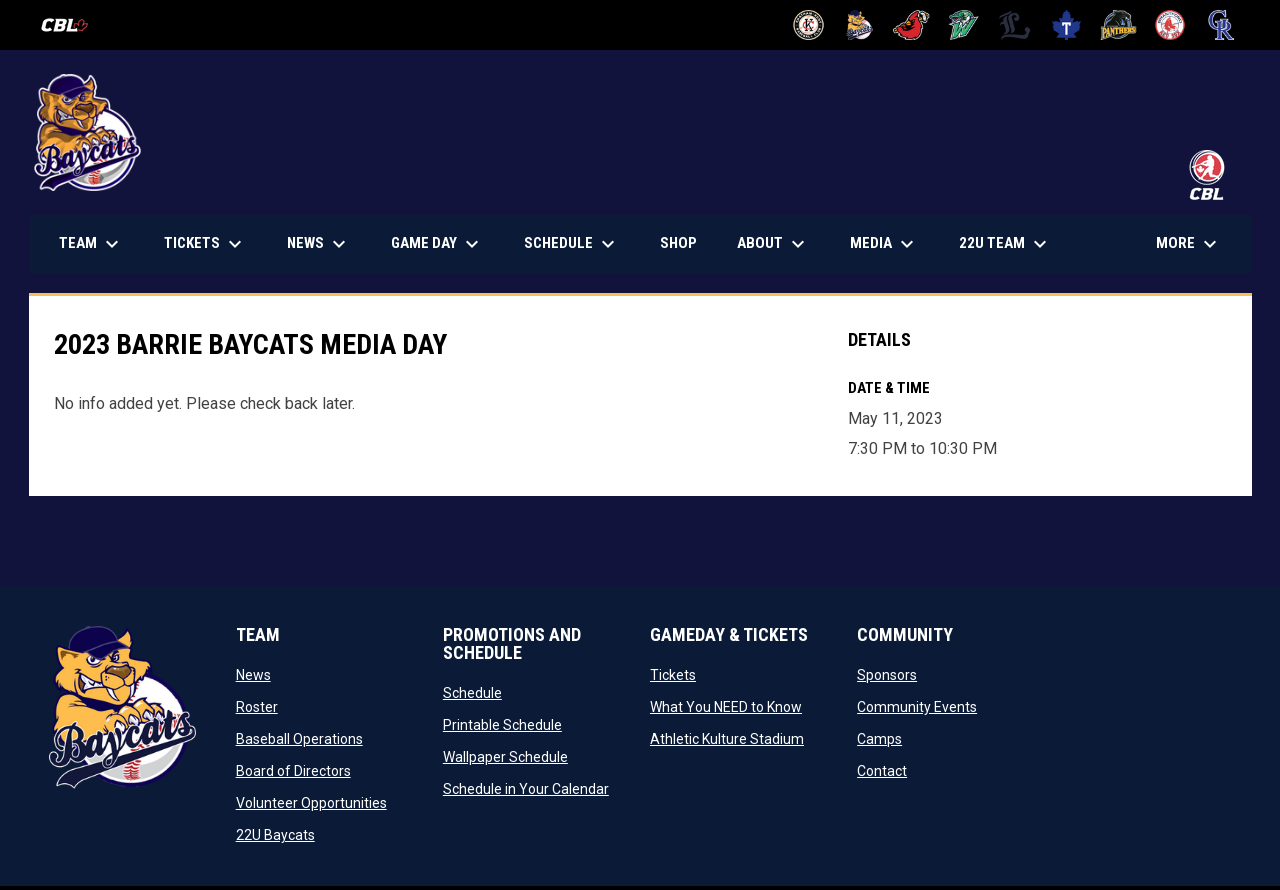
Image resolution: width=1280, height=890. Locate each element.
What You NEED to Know (726, 707)
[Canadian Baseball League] (72, 25)
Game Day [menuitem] (437, 244)
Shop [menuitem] (686, 242)
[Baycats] (860, 25)
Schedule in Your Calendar (526, 789)
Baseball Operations (299, 739)
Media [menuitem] (884, 244)
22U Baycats (275, 835)
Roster (257, 707)
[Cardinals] (911, 25)
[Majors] (1015, 25)
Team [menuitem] (91, 244)
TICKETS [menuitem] (213, 244)
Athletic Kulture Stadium (727, 739)
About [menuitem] (773, 244)
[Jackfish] (963, 25)
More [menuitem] (1189, 244)
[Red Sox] (1170, 25)
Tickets (673, 675)
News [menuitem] (319, 244)
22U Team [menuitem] (1005, 244)
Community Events (917, 707)
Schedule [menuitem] (572, 244)
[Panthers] (1118, 25)
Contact (882, 771)
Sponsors (887, 675)
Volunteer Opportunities (311, 803)
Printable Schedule (502, 725)
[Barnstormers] (808, 25)
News (253, 675)
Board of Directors (293, 771)
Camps (879, 739)
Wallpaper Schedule (505, 757)
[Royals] (1221, 25)
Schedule (472, 693)
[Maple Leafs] (1066, 25)
